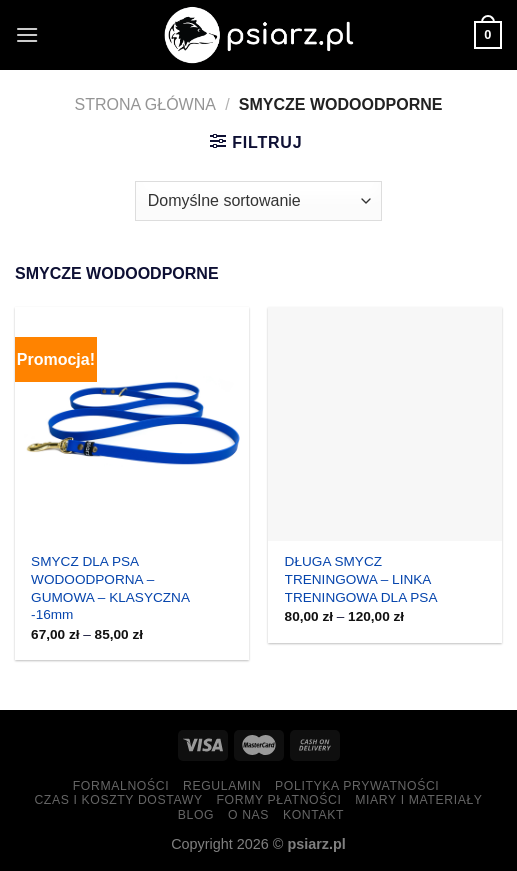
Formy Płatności (278, 800)
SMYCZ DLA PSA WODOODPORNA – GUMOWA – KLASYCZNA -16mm (110, 588)
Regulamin (222, 786)
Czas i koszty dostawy (118, 800)
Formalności (121, 786)
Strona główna (145, 104)
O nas (248, 815)
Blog (196, 815)
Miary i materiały (418, 800)
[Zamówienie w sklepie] (258, 201)
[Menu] (27, 34)
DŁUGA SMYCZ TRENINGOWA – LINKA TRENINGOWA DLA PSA (361, 579)
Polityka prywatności (357, 786)
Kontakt (313, 815)
